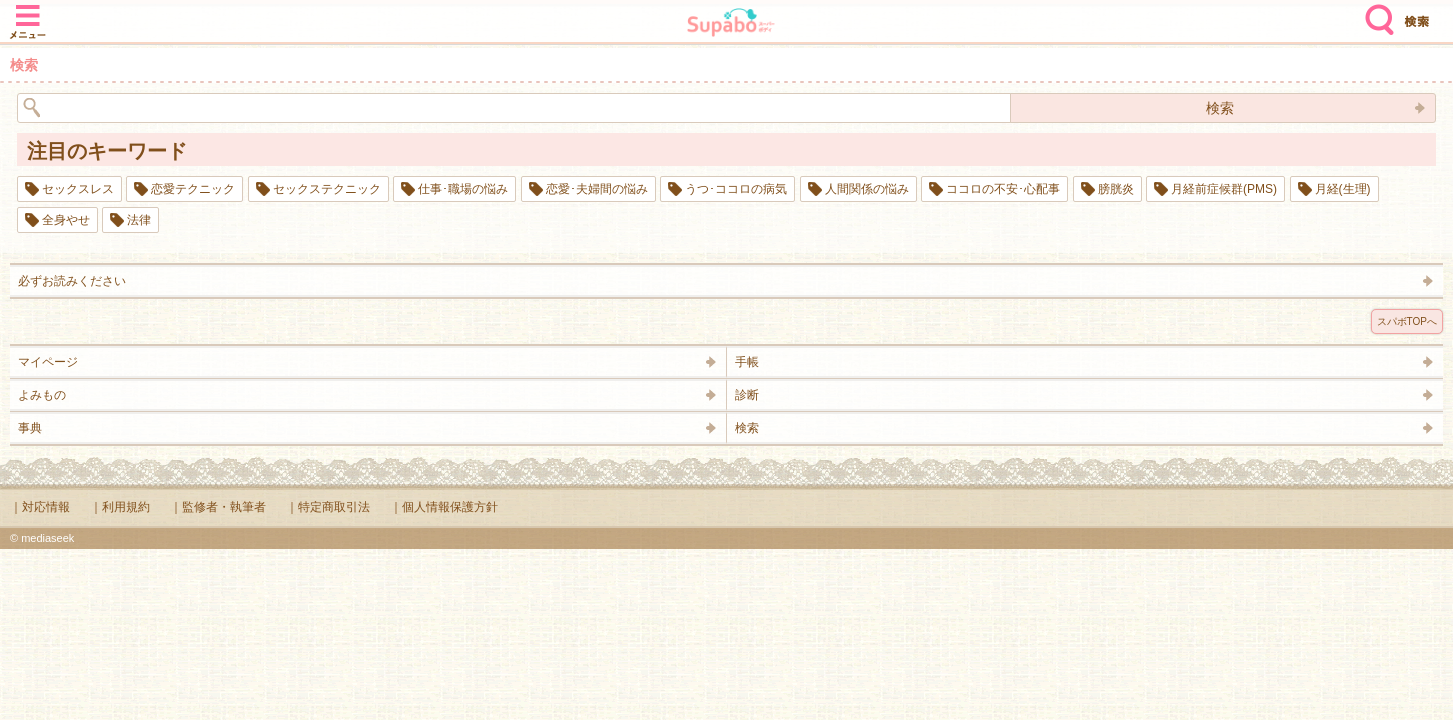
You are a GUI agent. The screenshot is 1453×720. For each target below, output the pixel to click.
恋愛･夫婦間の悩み (597, 189)
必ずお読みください (72, 281)
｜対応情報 (40, 507)
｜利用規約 (120, 507)
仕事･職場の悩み (463, 189)
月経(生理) (1343, 189)
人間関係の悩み (867, 189)
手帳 (747, 362)
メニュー (28, 12)
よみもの (42, 395)
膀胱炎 (1116, 189)
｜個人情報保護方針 (444, 507)
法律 (139, 220)
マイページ (48, 362)
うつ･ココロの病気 (736, 189)
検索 (1375, 12)
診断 (747, 395)
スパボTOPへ (1407, 321)
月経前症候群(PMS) (1224, 189)
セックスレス (78, 189)
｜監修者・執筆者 (218, 507)
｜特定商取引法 (328, 507)
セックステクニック (327, 189)
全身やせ (66, 220)
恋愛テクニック (193, 189)
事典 (30, 428)
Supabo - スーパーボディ (731, 24)
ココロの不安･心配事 (1003, 189)
